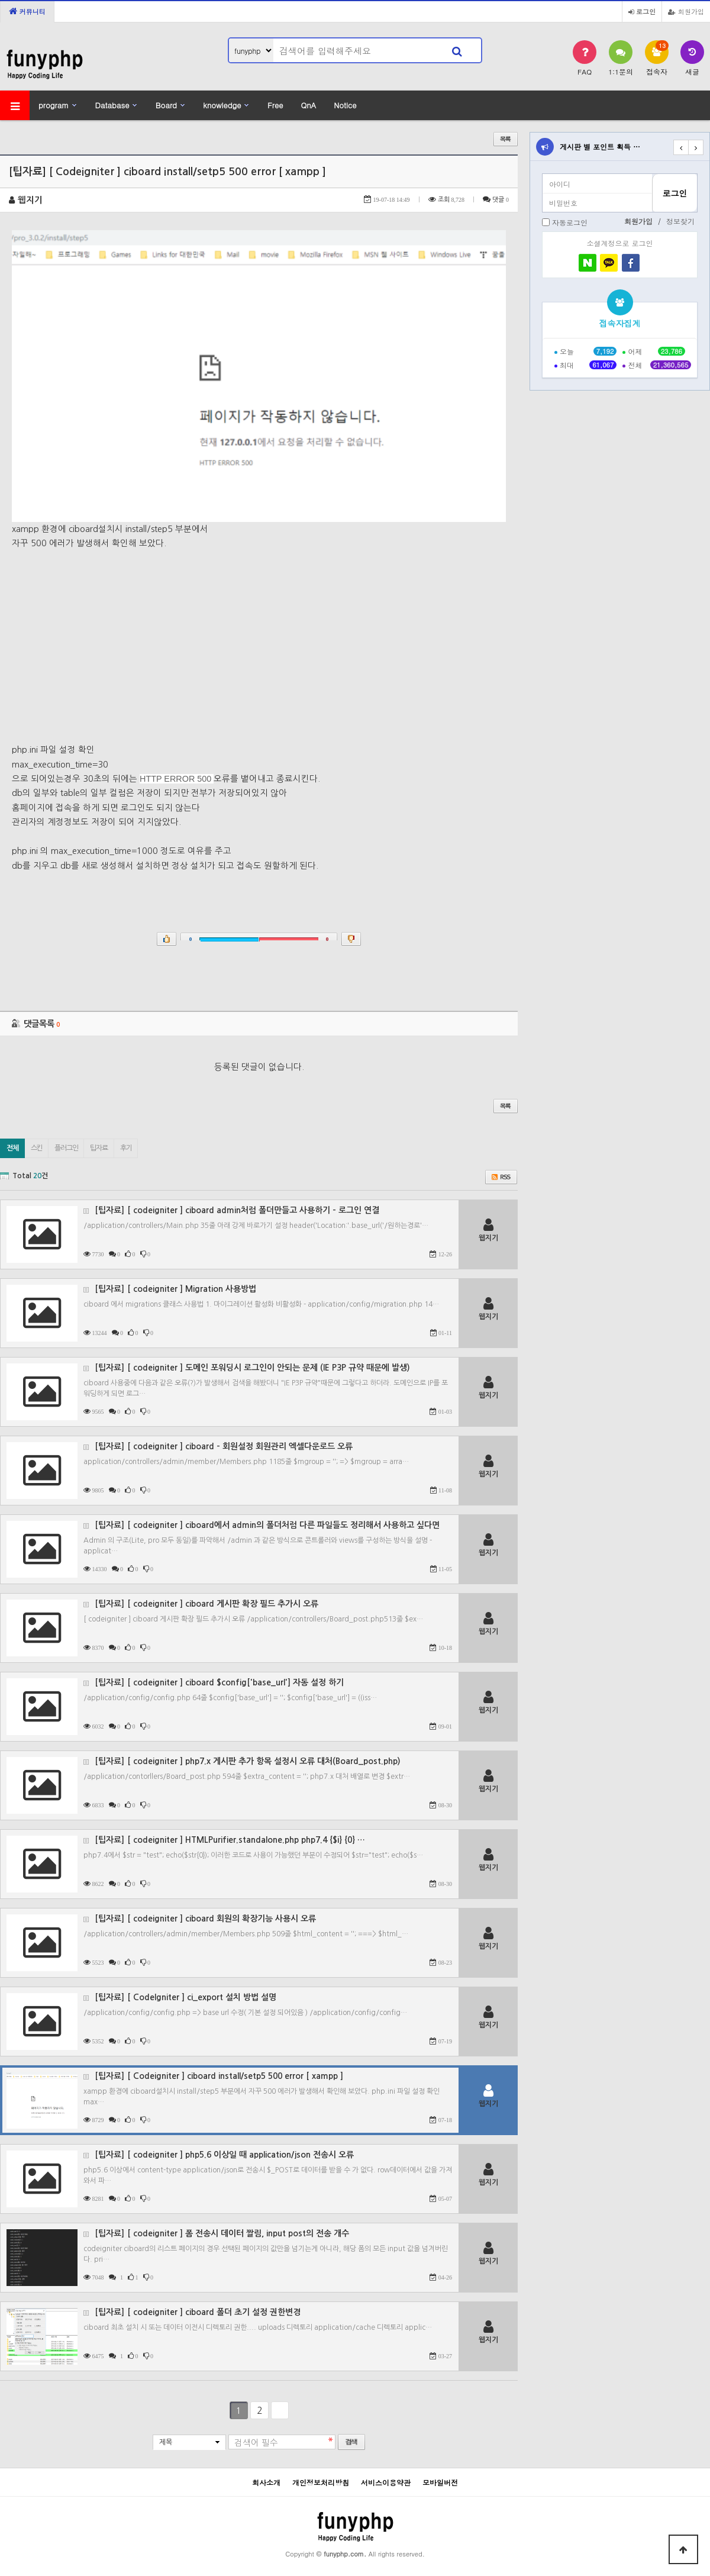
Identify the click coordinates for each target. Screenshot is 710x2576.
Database (112, 105)
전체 (12, 1148)
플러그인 (66, 1148)
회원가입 (686, 11)
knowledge (222, 105)
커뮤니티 (27, 11)
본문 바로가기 (0, 0)
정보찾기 (680, 221)
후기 (126, 1148)
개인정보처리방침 (320, 2482)
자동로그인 (570, 222)
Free (275, 105)
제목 (165, 2442)
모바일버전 (440, 2482)
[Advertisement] (259, 640)
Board (166, 105)
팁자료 (98, 1148)
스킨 (37, 1148)
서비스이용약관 (386, 2482)
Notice (345, 105)
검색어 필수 (256, 2443)
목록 (505, 139)
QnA (308, 105)
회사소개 (266, 2482)
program (53, 105)
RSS (501, 1177)
